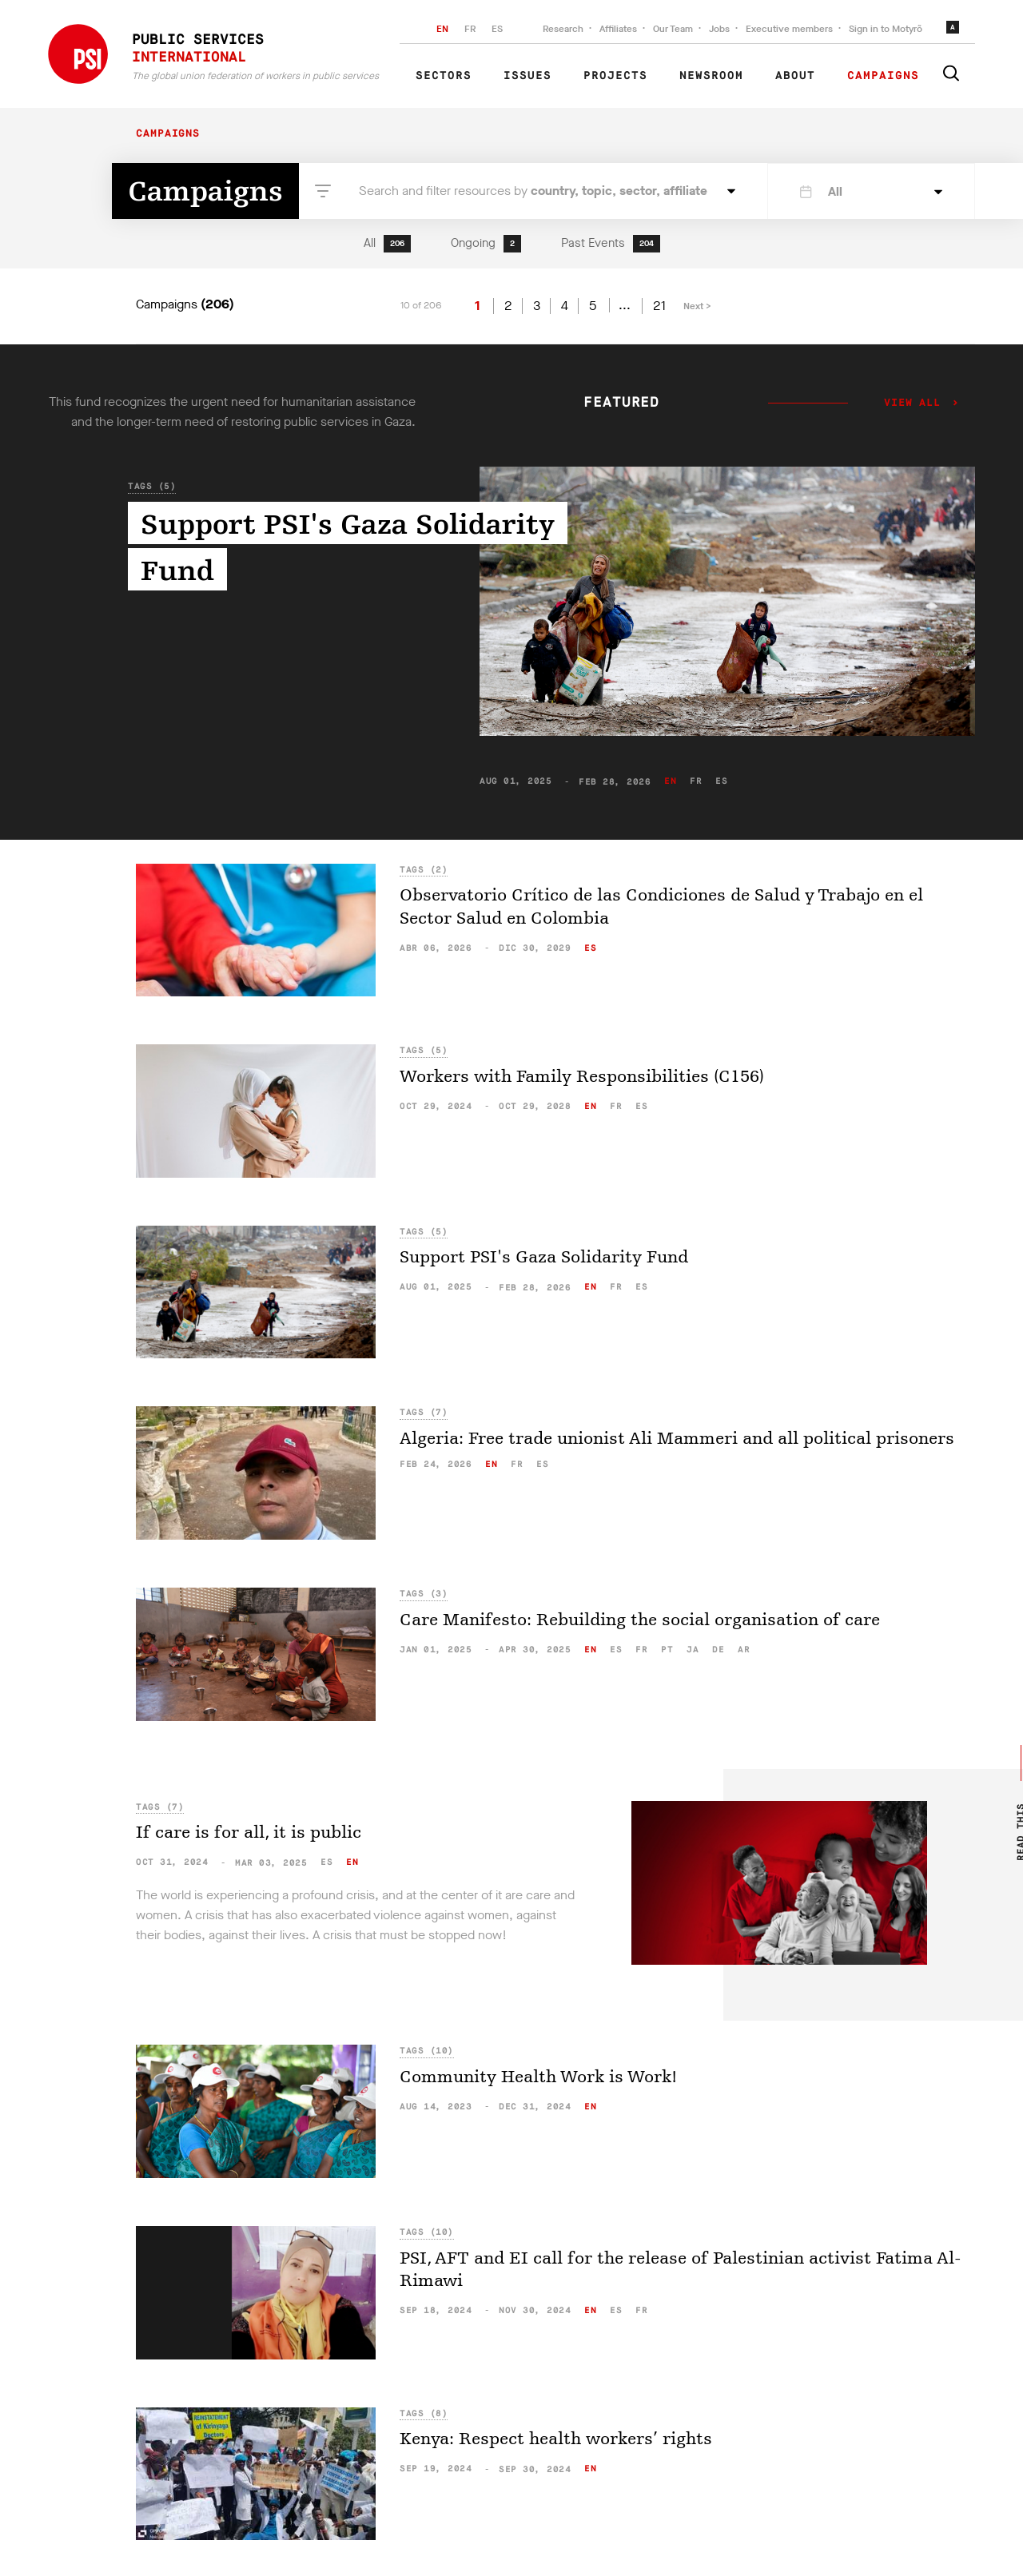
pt (667, 1649)
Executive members (789, 28)
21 (659, 306)
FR (470, 28)
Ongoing (486, 243)
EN (442, 28)
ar (744, 1649)
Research (563, 28)
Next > (697, 306)
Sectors (444, 75)
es (721, 781)
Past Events (610, 243)
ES (497, 28)
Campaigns (883, 75)
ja (693, 1649)
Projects (615, 75)
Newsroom (711, 75)
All (387, 243)
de (718, 1649)
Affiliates (618, 28)
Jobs (719, 28)
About (795, 75)
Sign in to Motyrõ (885, 28)
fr (696, 781)
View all (912, 403)
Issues (527, 75)
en (670, 781)
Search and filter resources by (533, 190)
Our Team (673, 28)
